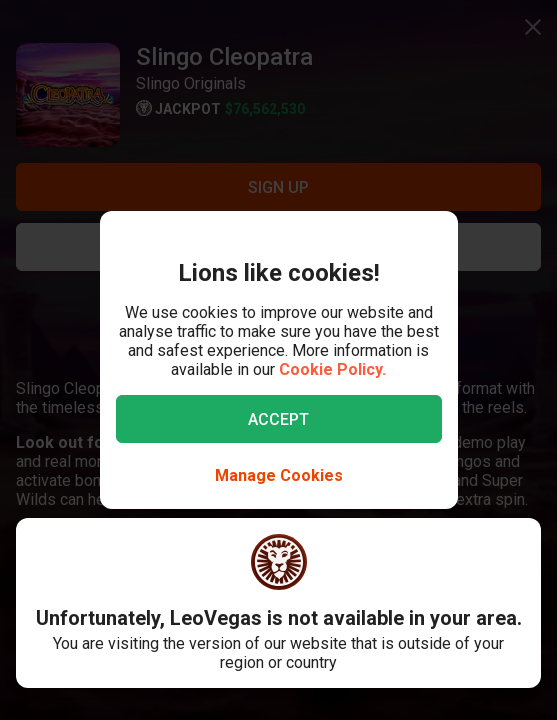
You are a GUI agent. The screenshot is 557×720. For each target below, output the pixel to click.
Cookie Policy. (332, 369)
